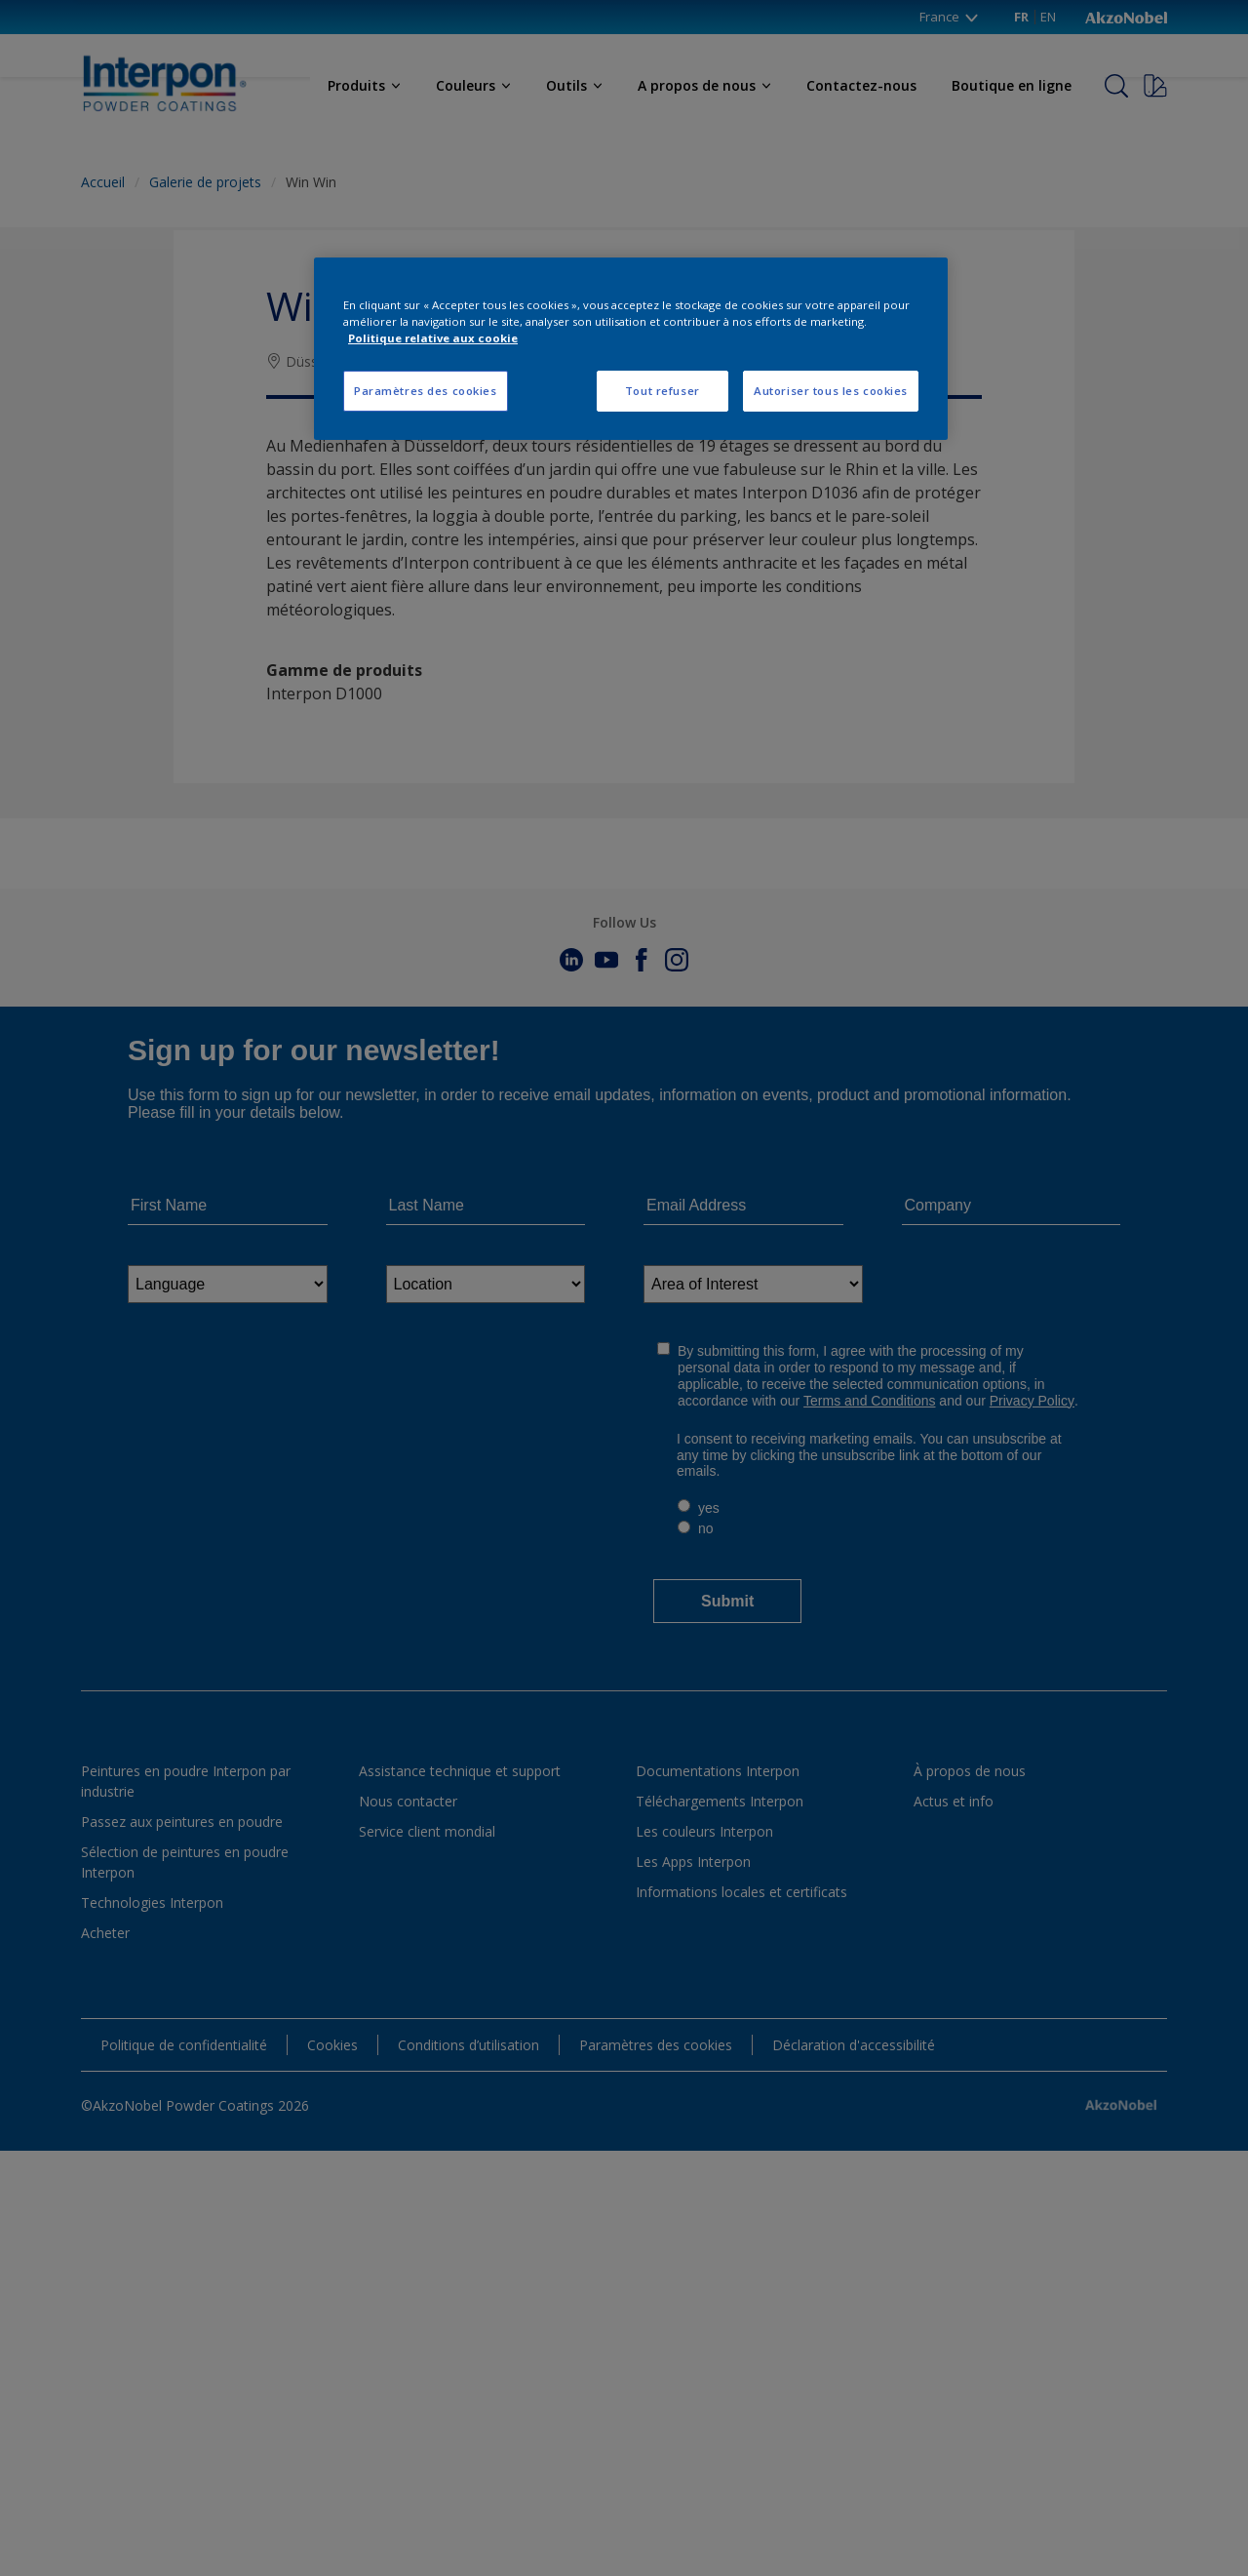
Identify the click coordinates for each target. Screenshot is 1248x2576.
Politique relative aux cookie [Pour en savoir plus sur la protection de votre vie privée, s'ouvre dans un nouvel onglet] (433, 338)
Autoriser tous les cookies (831, 390)
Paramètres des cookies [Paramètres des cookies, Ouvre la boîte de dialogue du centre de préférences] (425, 390)
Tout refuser (662, 390)
